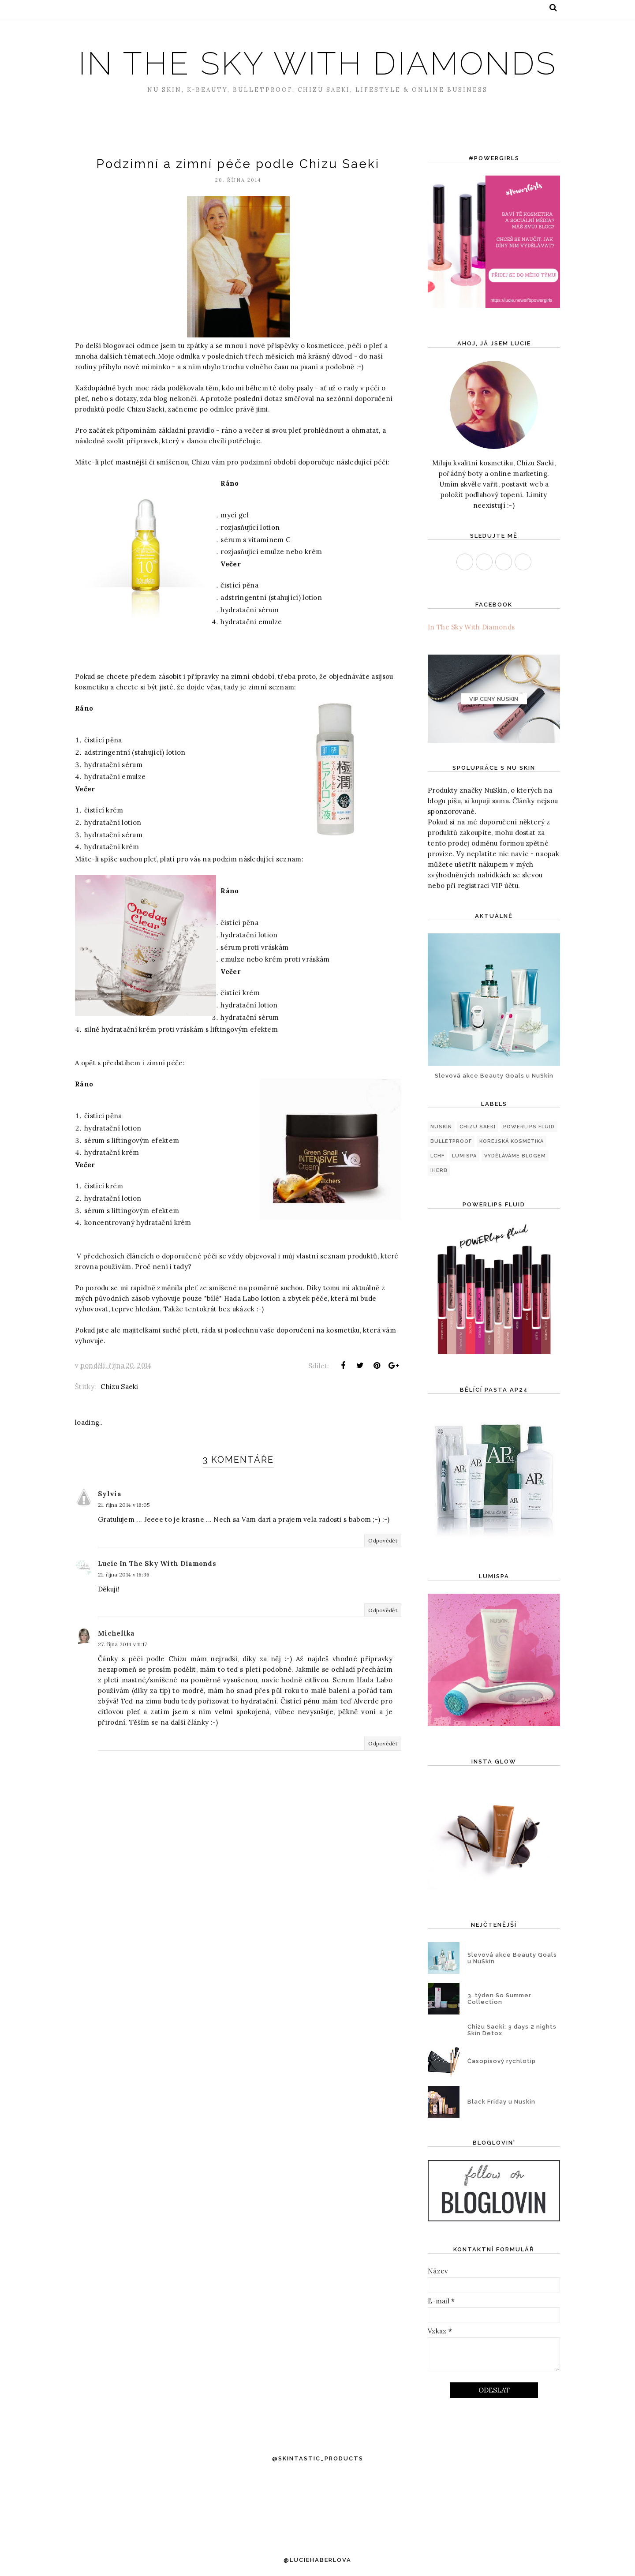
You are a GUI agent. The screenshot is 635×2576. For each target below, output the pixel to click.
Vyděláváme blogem (515, 1156)
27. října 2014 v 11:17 (122, 1654)
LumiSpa (464, 1156)
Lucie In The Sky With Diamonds (157, 1574)
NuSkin (441, 1127)
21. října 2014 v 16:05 (124, 1515)
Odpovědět (382, 1551)
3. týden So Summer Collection (499, 1998)
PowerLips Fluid (529, 1127)
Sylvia (109, 1504)
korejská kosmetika (511, 1141)
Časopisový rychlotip (501, 2061)
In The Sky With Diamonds (317, 63)
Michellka (116, 1644)
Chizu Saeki (119, 1397)
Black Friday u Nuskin (501, 2101)
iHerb (439, 1170)
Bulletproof (451, 1141)
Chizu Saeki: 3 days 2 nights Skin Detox (512, 2030)
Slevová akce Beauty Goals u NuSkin (494, 1075)
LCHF (437, 1156)
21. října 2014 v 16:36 (124, 1585)
